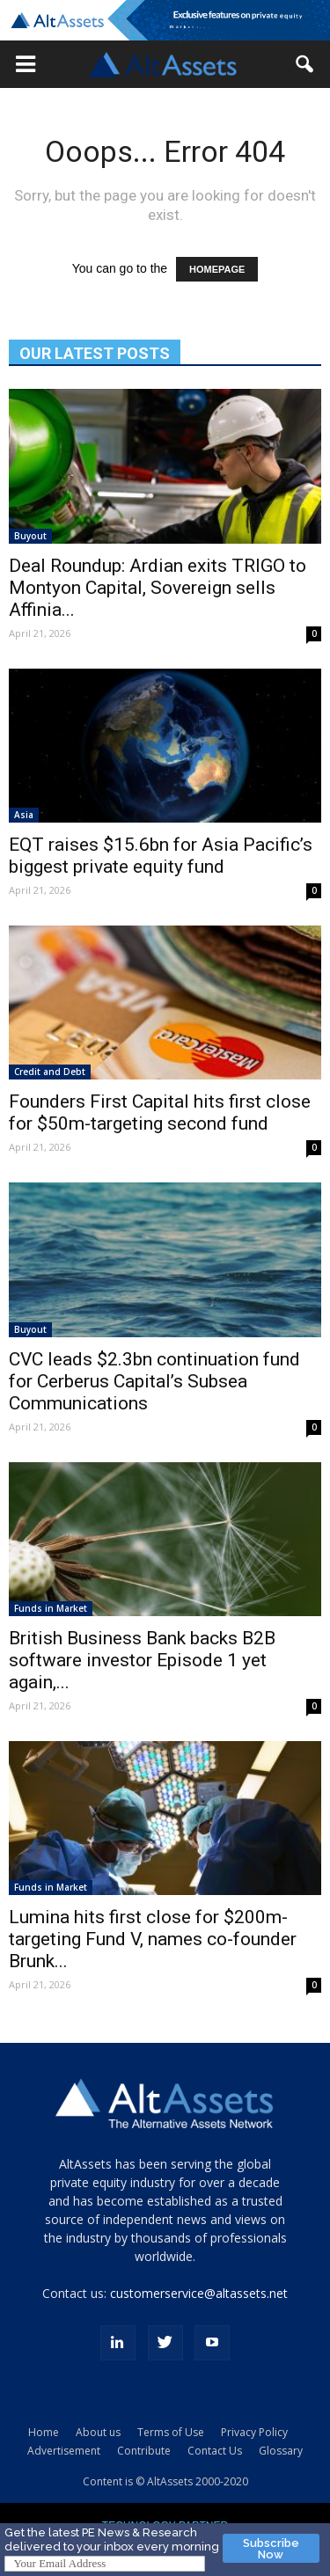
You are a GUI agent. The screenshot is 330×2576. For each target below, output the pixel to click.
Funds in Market (50, 1608)
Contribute (144, 2450)
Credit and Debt (49, 1071)
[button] (25, 64)
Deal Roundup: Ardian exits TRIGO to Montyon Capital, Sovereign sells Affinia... (157, 587)
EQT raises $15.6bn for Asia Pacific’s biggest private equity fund (160, 855)
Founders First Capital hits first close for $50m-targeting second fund (160, 1112)
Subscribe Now (271, 2548)
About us (98, 2432)
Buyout (30, 536)
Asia (23, 815)
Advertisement (63, 2450)
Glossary (281, 2450)
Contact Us (214, 2450)
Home (43, 2432)
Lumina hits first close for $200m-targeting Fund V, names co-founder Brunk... (153, 1939)
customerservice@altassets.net (199, 2293)
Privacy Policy (254, 2432)
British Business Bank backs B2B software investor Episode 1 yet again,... (142, 1660)
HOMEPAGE (217, 269)
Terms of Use (170, 2432)
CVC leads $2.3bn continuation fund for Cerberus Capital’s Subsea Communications (154, 1381)
